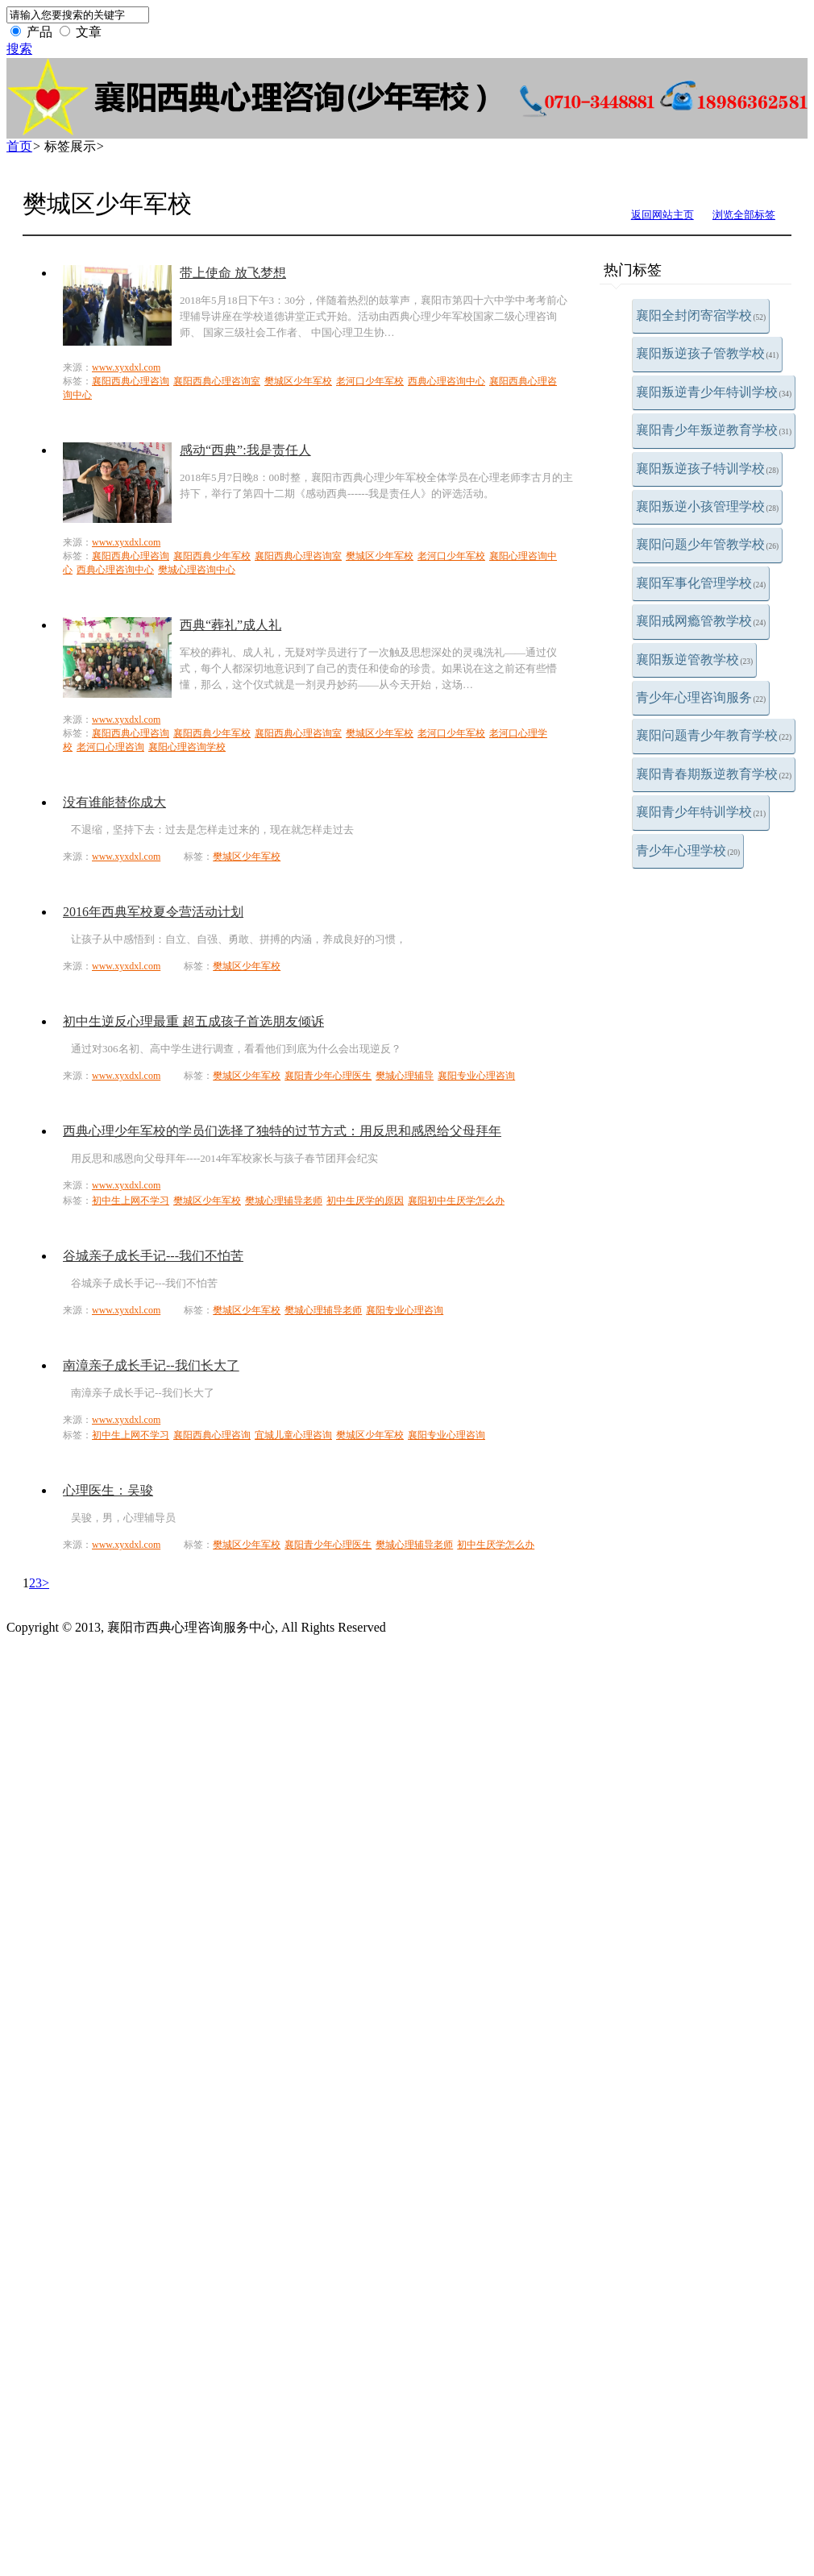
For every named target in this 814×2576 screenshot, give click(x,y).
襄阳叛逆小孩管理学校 (707, 506)
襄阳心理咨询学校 (187, 747)
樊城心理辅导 (405, 1075)
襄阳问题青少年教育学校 (714, 735)
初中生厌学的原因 (365, 1200)
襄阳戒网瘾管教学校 (701, 621)
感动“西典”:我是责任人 (245, 450)
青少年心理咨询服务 (701, 697)
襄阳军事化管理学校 (701, 583)
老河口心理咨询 (110, 747)
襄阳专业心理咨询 (476, 1075)
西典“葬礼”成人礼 (230, 625)
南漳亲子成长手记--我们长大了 (151, 1365)
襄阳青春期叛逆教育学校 (714, 774)
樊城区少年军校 (298, 381)
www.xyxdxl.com (126, 367)
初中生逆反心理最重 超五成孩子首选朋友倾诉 (193, 1021)
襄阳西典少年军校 (212, 556)
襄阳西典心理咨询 (130, 381)
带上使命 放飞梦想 (233, 273)
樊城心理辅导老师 (283, 1200)
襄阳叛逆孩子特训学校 (707, 468)
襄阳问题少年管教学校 (707, 544)
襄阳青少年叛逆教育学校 (714, 430)
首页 (19, 146)
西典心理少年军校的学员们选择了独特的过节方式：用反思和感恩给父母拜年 (282, 1131)
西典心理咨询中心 (446, 381)
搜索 (19, 49)
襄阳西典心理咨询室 (216, 381)
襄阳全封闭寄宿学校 (701, 315)
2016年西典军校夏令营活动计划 (153, 912)
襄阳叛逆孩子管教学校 (707, 353)
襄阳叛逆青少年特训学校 (714, 392)
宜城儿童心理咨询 (293, 1435)
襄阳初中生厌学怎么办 (456, 1200)
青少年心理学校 (688, 850)
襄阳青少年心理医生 (328, 1075)
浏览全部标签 (743, 215)
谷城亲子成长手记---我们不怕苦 (153, 1256)
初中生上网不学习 (130, 1200)
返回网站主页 (662, 215)
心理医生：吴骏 (108, 1490)
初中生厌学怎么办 (495, 1544)
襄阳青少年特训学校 (701, 812)
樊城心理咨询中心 (196, 569)
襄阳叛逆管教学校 (695, 659)
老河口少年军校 (370, 381)
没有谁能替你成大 (114, 802)
